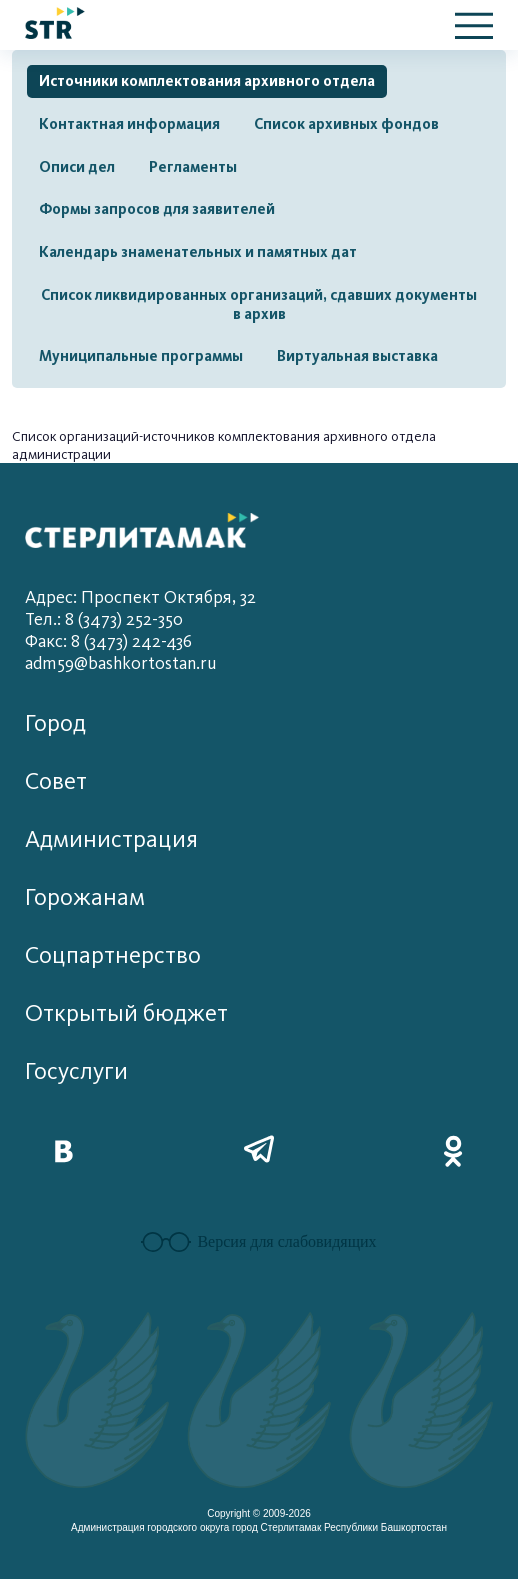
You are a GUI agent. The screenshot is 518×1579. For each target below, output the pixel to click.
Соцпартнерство (113, 955)
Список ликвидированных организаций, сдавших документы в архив (259, 304)
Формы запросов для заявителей (157, 209)
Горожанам (85, 897)
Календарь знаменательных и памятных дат (198, 252)
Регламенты (193, 167)
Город (55, 723)
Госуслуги (76, 1071)
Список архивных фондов (346, 124)
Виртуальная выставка (357, 356)
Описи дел (77, 167)
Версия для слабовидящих (258, 1242)
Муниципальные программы (141, 356)
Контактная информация (129, 124)
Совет (56, 781)
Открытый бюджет (126, 1013)
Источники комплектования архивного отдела (207, 81)
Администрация (111, 839)
